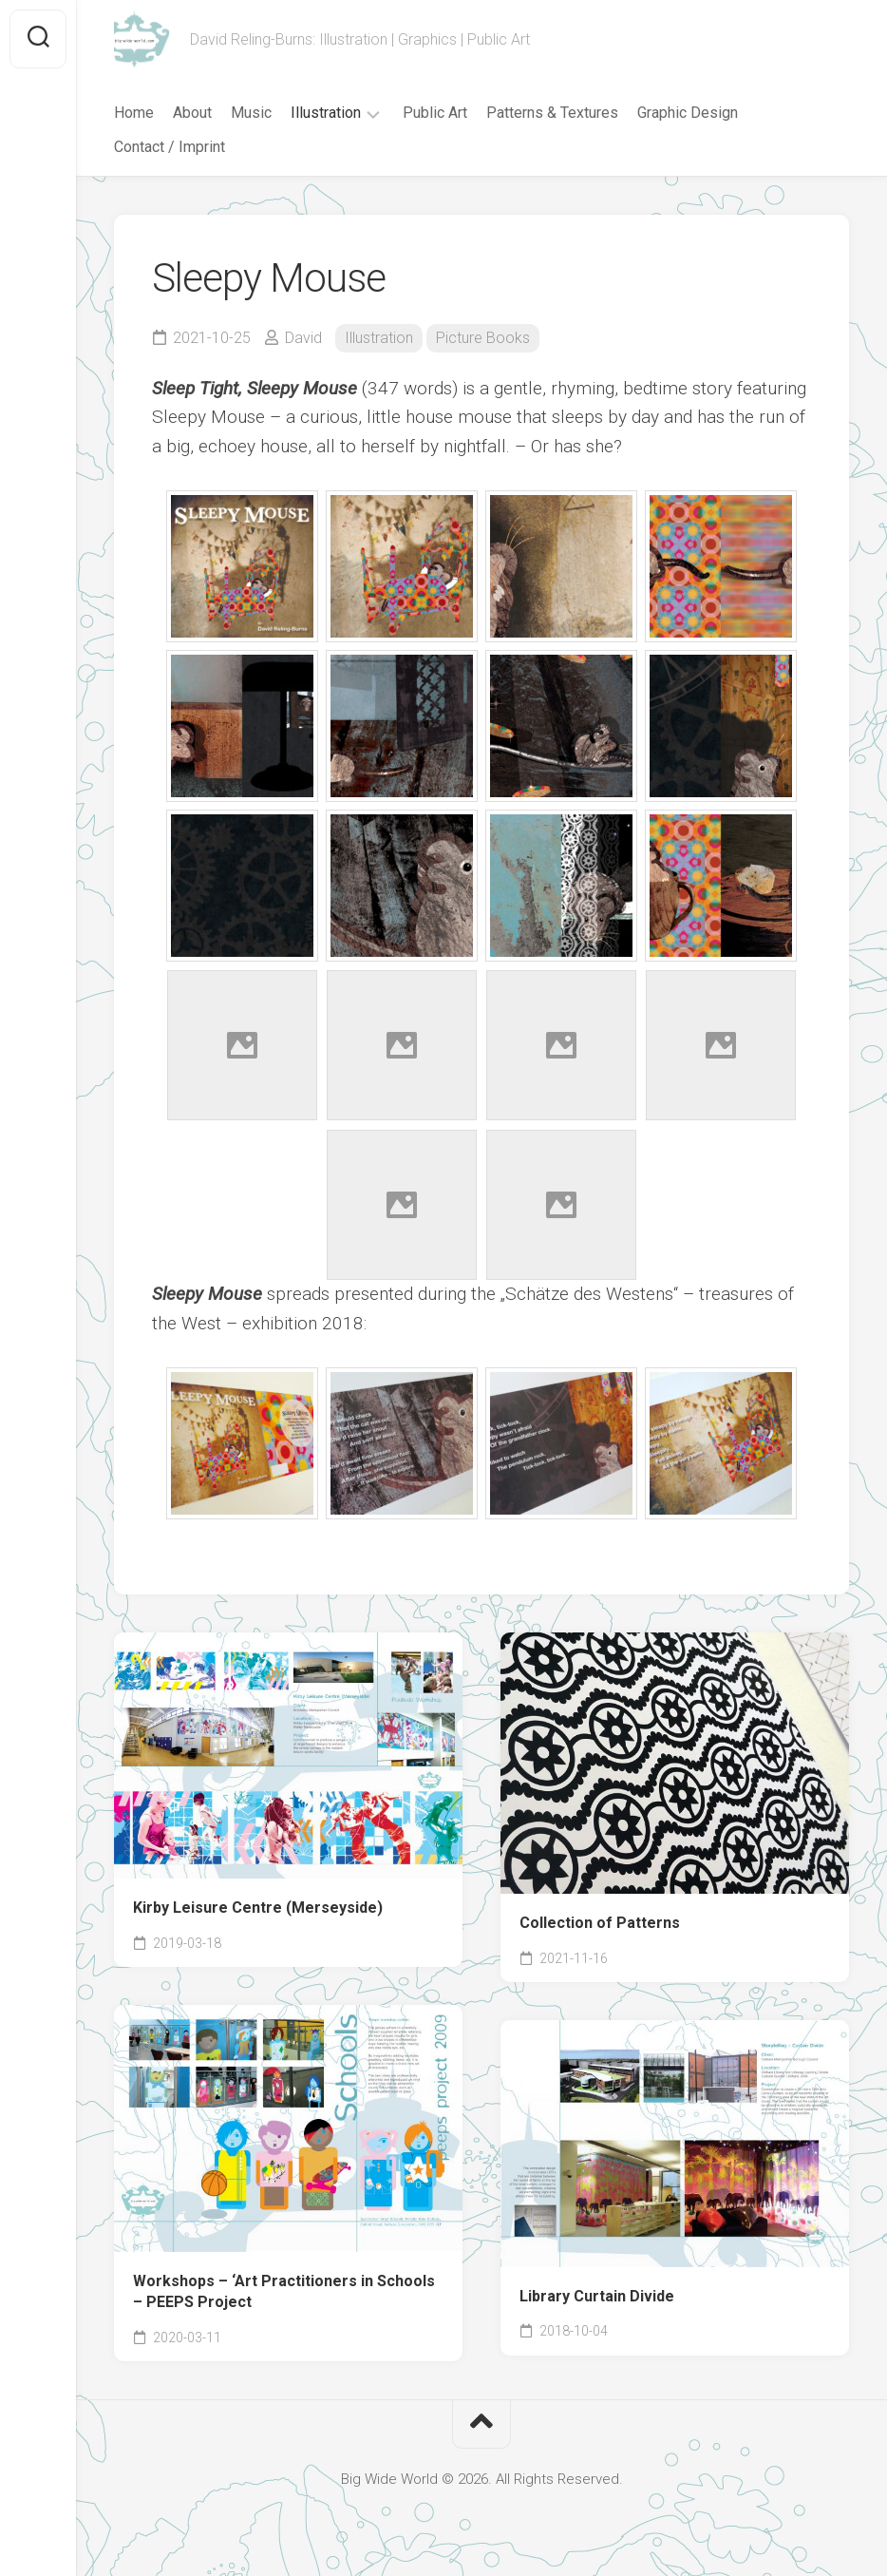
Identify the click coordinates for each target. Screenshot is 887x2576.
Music (251, 113)
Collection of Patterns (599, 1923)
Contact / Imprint (169, 147)
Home (134, 113)
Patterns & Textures (552, 113)
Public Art (435, 113)
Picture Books (483, 338)
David (303, 338)
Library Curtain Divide (596, 2296)
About (192, 113)
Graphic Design (687, 113)
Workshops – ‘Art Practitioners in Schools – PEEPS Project (284, 2292)
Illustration (326, 113)
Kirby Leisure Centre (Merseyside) (258, 1908)
